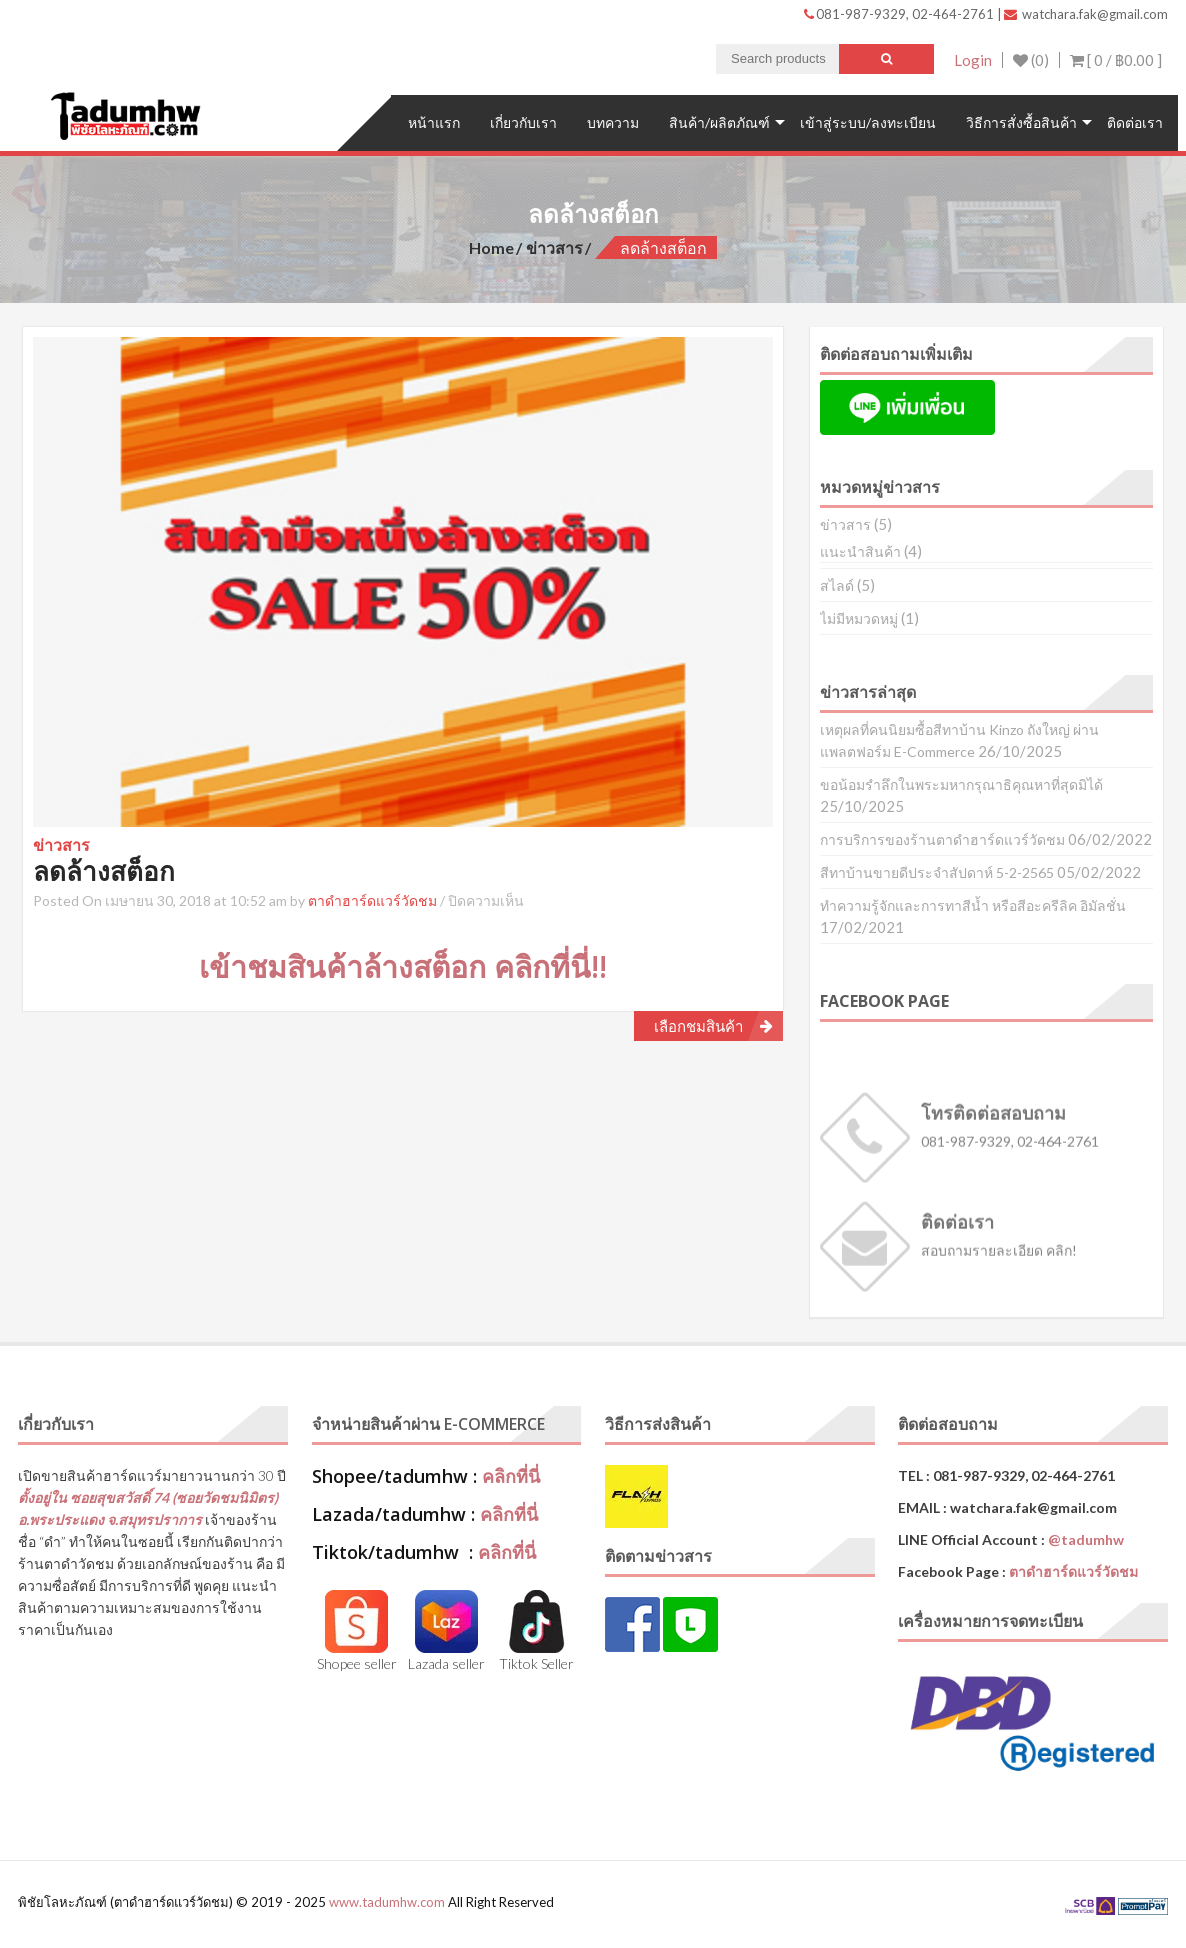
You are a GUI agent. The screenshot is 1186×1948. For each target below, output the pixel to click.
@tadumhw (1086, 1539)
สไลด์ (837, 585)
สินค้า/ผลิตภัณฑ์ (719, 122)
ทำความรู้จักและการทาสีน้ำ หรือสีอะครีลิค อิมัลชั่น (973, 905)
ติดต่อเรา (1135, 122)
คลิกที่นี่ (511, 1476)
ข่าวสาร (554, 247)
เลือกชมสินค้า (698, 1026)
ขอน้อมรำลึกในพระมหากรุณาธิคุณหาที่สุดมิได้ (961, 784)
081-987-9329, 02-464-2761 (900, 14)
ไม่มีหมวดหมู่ (859, 618)
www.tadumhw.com (387, 1902)
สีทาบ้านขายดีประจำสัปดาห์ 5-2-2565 (937, 872)
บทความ (613, 122)
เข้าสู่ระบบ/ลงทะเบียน (868, 122)
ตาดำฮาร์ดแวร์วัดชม (372, 900)
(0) (1031, 60)
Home (491, 247)
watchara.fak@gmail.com (1086, 14)
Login (973, 60)
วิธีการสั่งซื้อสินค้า (1021, 122)
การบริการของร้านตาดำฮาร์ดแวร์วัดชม (942, 839)
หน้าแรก (434, 122)
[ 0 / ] (1116, 60)
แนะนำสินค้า (860, 551)
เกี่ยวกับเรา (523, 122)
